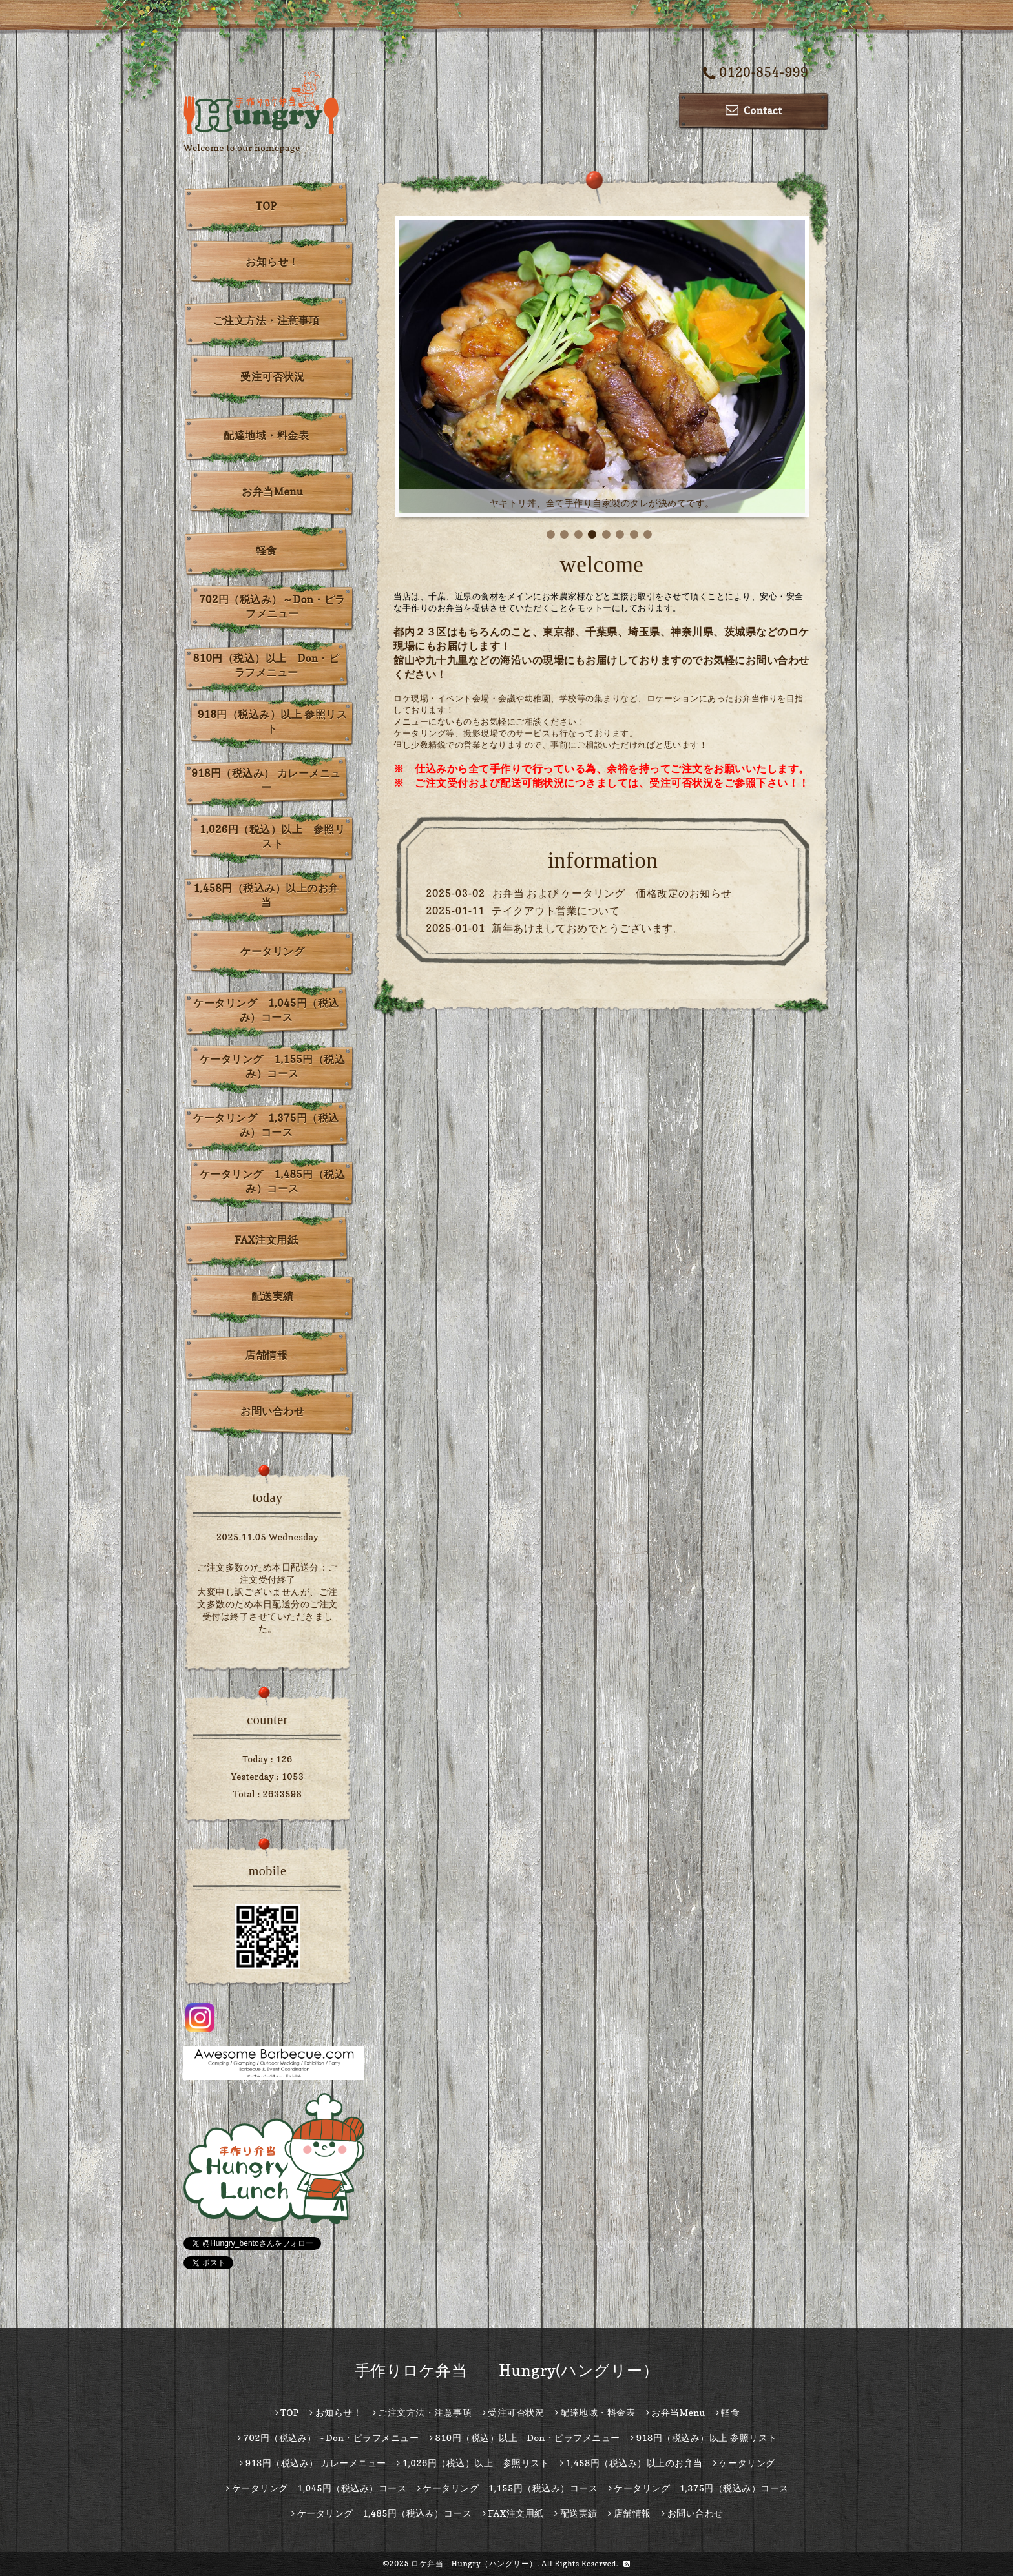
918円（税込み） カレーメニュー (266, 780)
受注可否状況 (272, 376)
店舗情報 (266, 1354)
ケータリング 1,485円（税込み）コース (272, 1181)
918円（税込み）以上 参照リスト (273, 721)
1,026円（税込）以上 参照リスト (272, 836)
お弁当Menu (272, 491)
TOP (266, 206)
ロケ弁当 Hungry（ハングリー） (474, 2563)
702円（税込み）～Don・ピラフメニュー (272, 606)
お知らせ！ (272, 261)
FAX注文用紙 (266, 1239)
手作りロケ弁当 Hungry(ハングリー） (507, 2370)
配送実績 (272, 1296)
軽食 (266, 550)
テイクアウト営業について (556, 910)
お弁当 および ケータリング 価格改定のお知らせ (612, 893)
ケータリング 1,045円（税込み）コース (266, 1010)
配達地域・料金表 (266, 435)
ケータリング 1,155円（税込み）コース (272, 1066)
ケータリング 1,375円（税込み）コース (266, 1125)
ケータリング (272, 951)
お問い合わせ (272, 1411)
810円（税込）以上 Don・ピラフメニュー (266, 665)
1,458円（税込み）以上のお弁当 (266, 895)
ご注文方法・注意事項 (266, 320)
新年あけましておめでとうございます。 (588, 928)
